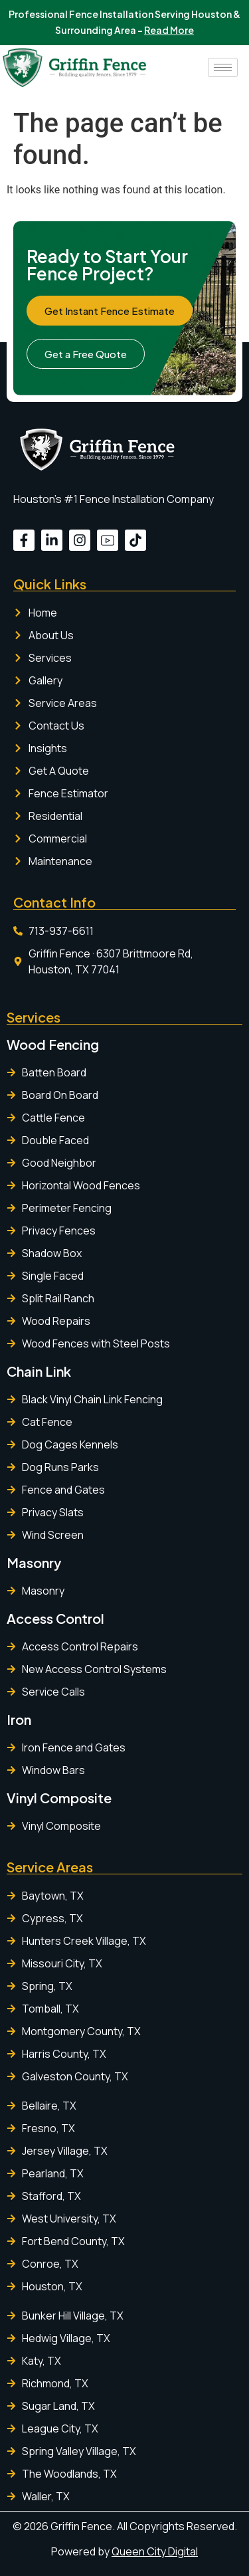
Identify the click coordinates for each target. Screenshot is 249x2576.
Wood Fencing (53, 1044)
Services (33, 1017)
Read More (169, 30)
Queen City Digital (155, 2551)
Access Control (55, 1618)
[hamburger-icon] (223, 67)
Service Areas (50, 1866)
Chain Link (39, 1371)
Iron (19, 1719)
